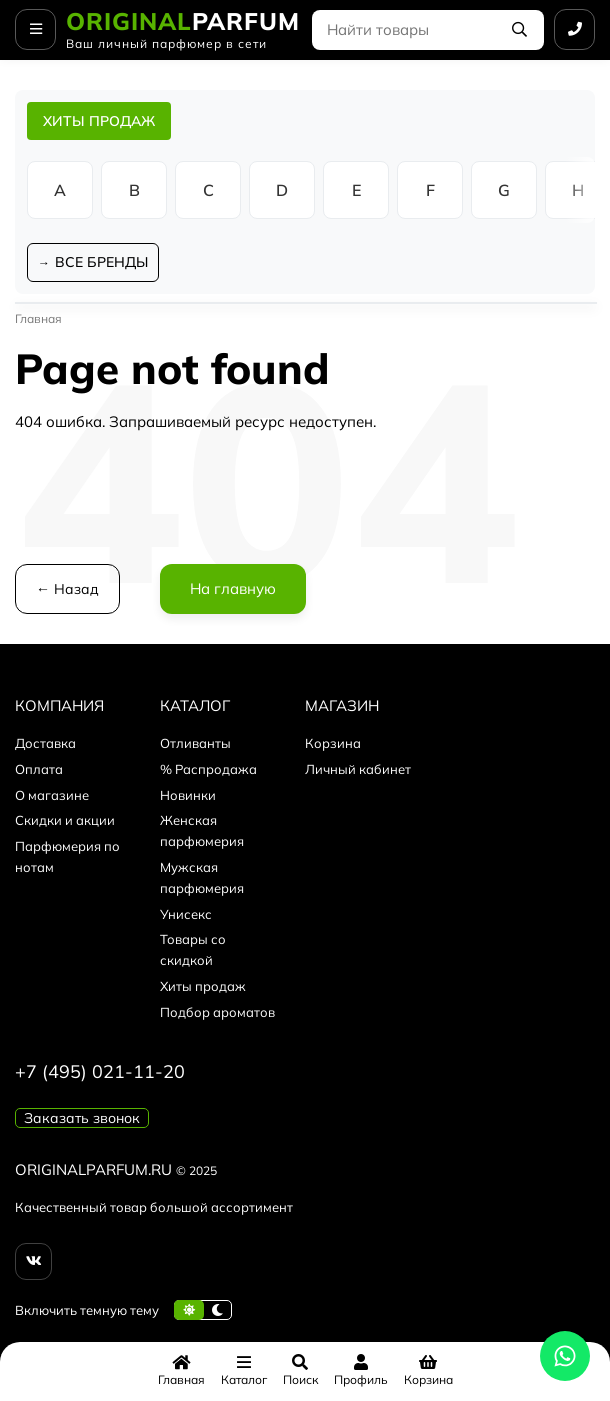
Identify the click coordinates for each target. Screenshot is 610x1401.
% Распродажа (208, 769)
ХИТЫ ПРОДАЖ (99, 121)
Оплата (39, 769)
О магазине (52, 795)
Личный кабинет (358, 769)
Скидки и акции (65, 820)
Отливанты (195, 743)
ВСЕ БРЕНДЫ (101, 262)
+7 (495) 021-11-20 (100, 1071)
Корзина (333, 743)
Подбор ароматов (217, 1012)
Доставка (45, 743)
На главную (233, 588)
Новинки (188, 795)
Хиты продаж (203, 986)
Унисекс (186, 914)
